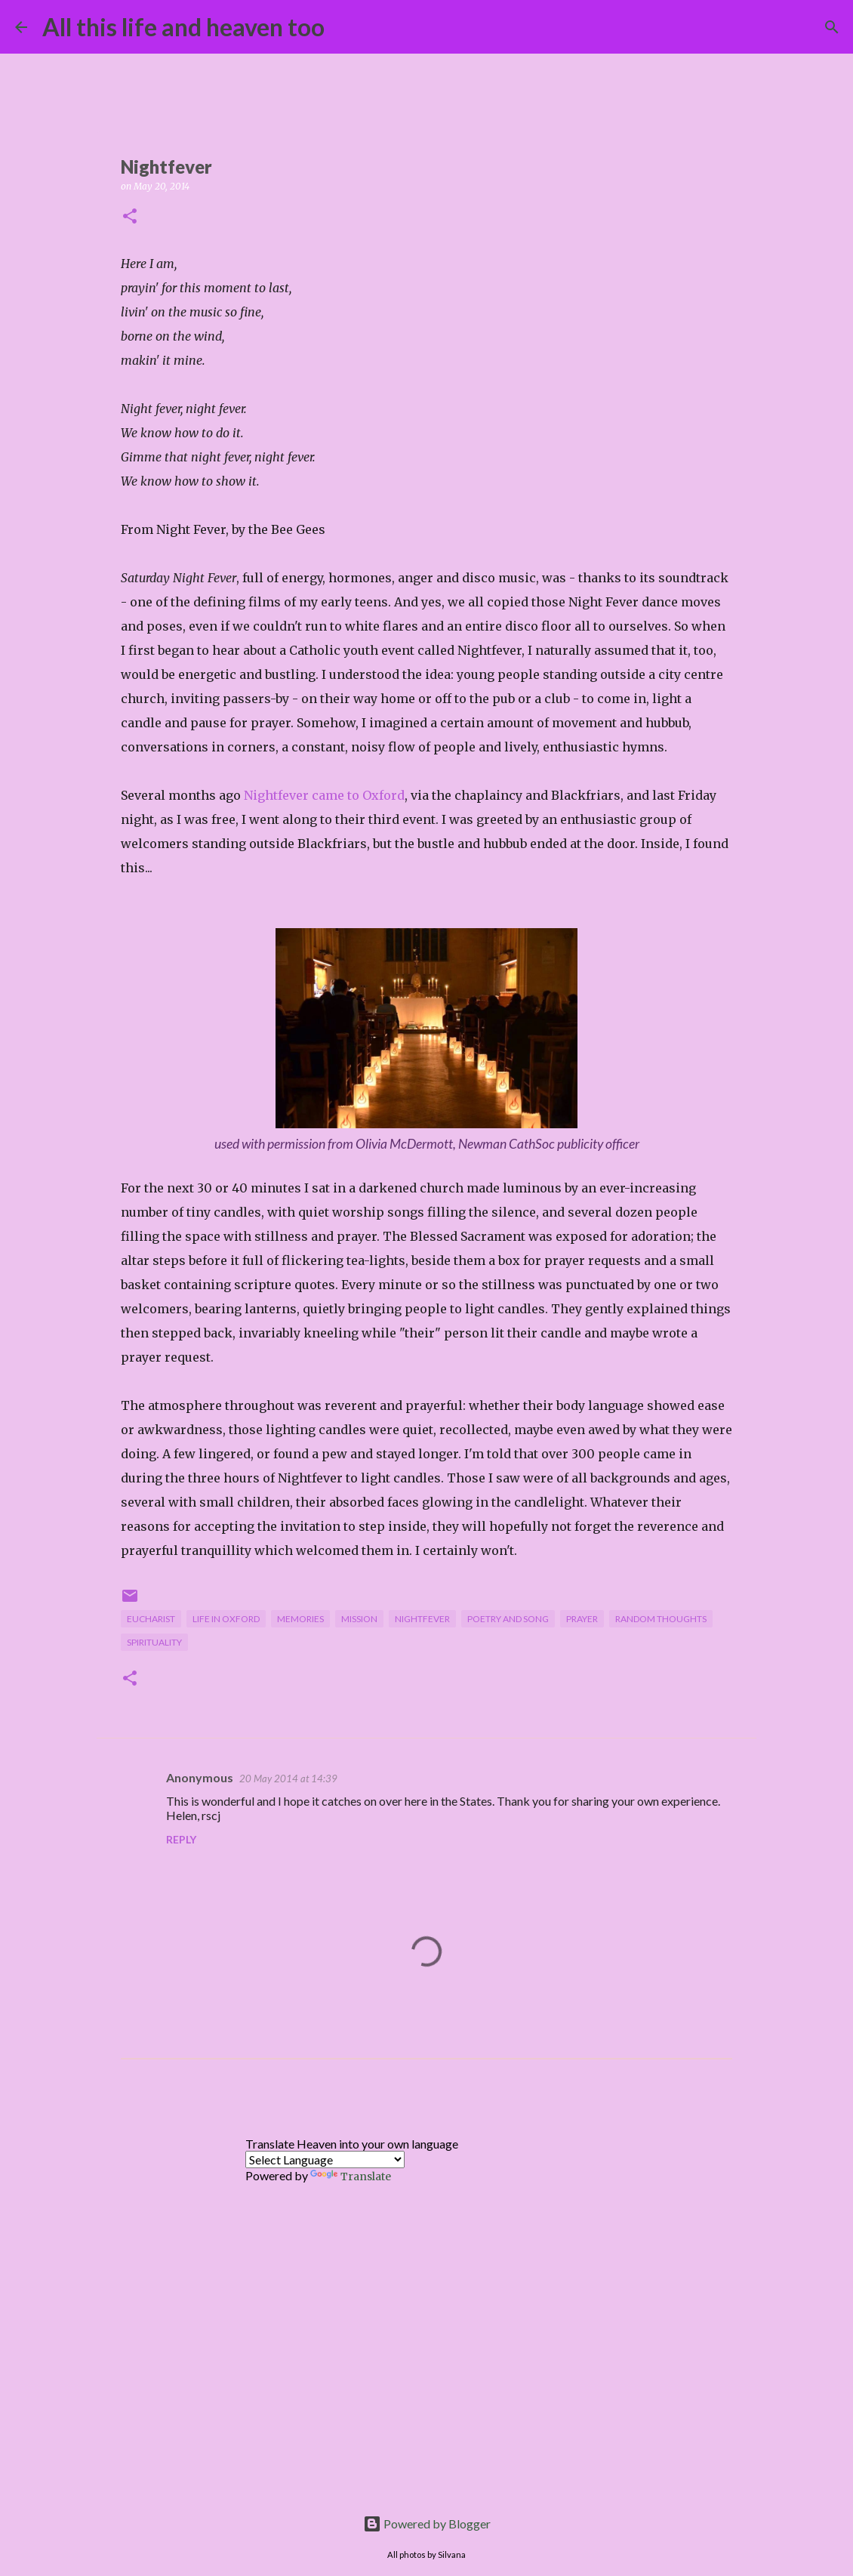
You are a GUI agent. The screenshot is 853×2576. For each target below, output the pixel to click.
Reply (181, 1839)
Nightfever (422, 1618)
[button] (130, 217)
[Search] (346, 27)
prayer (582, 1618)
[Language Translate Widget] (325, 2159)
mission (359, 1618)
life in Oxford (226, 1618)
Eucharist (151, 1618)
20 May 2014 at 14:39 (288, 1778)
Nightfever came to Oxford (324, 795)
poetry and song (508, 1618)
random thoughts (661, 1618)
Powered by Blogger (427, 2523)
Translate (350, 2176)
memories (300, 1618)
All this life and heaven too (183, 27)
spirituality (154, 1642)
